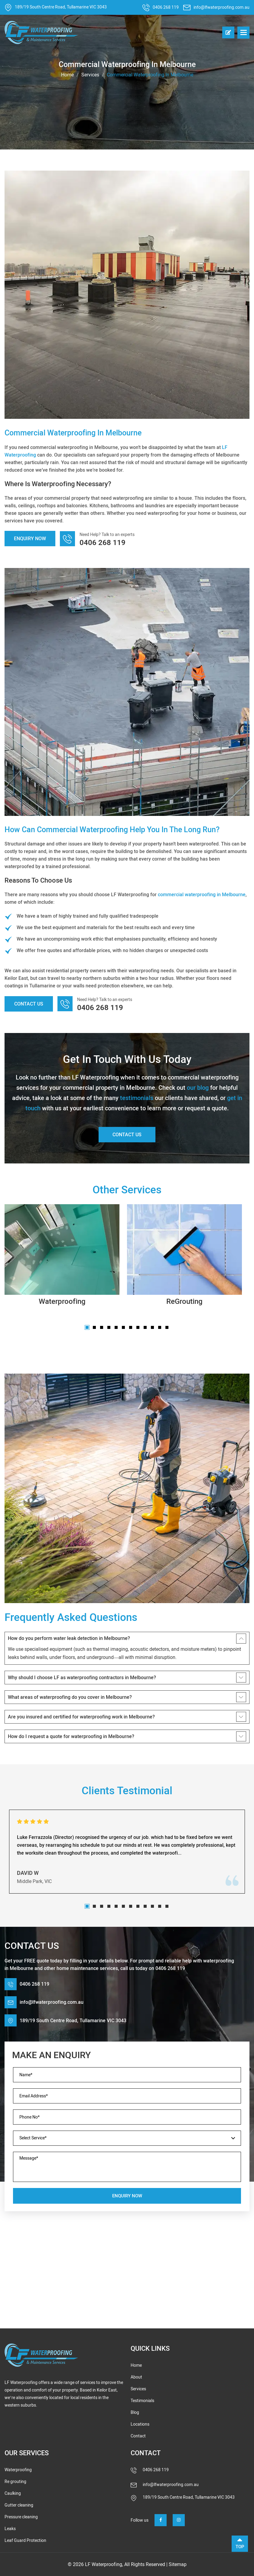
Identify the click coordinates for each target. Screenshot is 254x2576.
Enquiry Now (30, 538)
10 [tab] (152, 1327)
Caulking (13, 2493)
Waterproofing (62, 1301)
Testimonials (142, 2400)
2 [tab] (94, 1327)
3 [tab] (101, 1327)
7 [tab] (130, 1327)
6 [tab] (123, 1327)
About (136, 2377)
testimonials (136, 1098)
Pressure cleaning (21, 2517)
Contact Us (28, 1004)
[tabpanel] (62, 1257)
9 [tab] (145, 1327)
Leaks (10, 2528)
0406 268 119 (166, 7)
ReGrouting (184, 1301)
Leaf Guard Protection (25, 2540)
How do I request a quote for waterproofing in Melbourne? (71, 1736)
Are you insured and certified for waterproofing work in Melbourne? (81, 1717)
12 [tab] (166, 1327)
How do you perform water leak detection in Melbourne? (69, 1638)
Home (67, 75)
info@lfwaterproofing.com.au (221, 7)
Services (90, 75)
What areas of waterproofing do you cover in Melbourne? (70, 1697)
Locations (140, 2424)
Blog (135, 2412)
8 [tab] (137, 1327)
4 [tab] (108, 1327)
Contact (138, 2436)
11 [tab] (159, 1327)
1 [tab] (87, 1327)
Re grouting (15, 2481)
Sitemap (178, 2564)
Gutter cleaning (19, 2505)
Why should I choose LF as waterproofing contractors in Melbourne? (82, 1677)
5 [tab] (116, 1327)
